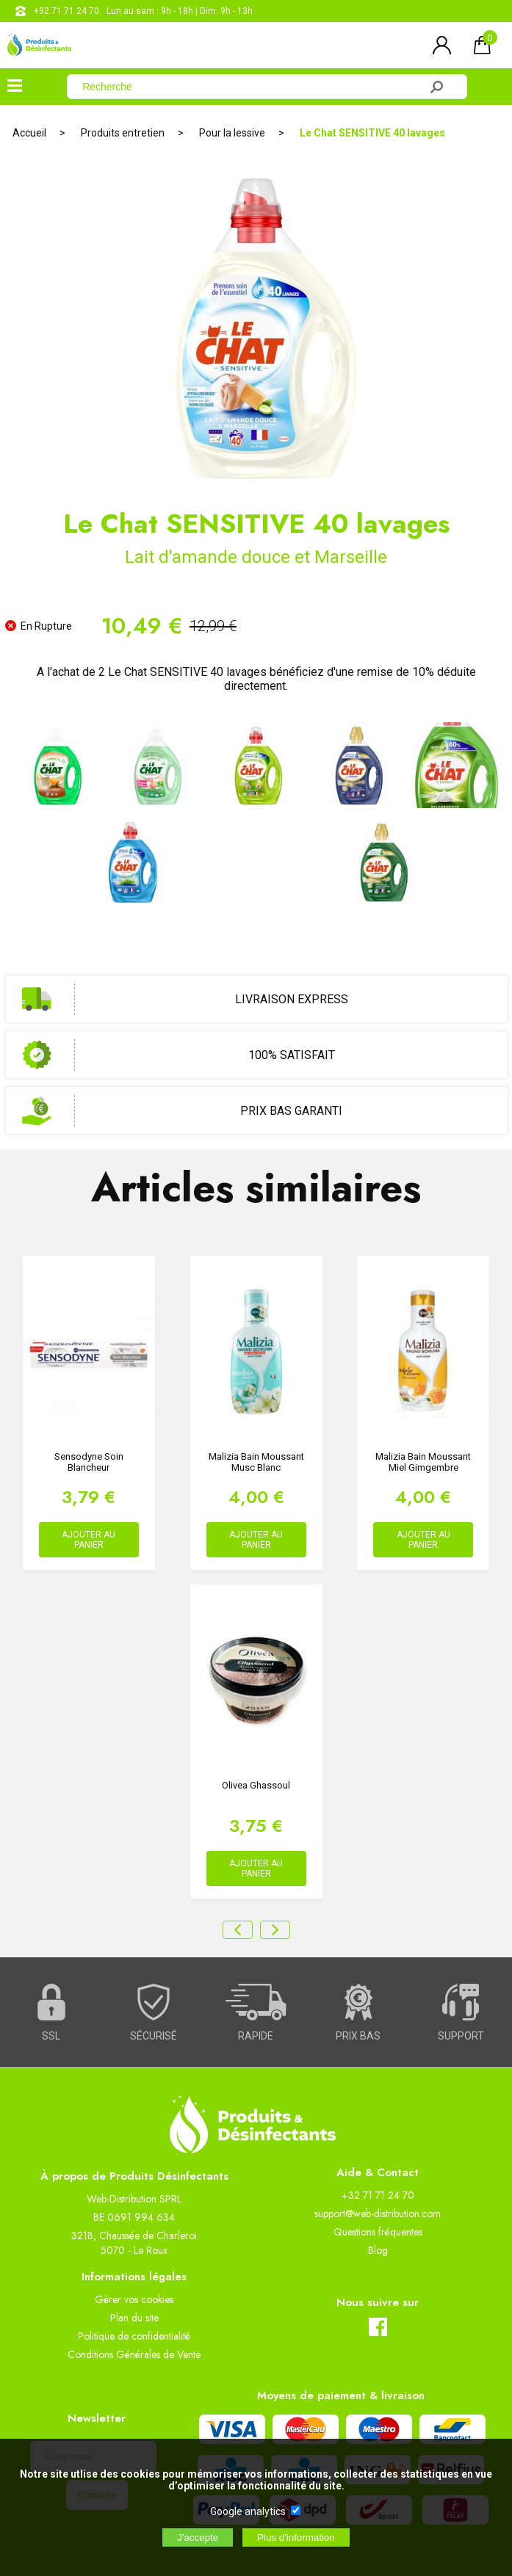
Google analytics (248, 2511)
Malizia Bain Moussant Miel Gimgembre (423, 1462)
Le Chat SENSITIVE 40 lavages (372, 133)
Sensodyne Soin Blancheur (88, 1462)
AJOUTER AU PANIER (88, 1539)
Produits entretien (123, 133)
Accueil (29, 133)
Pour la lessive (232, 133)
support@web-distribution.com (377, 2213)
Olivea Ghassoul (256, 1785)
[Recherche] (252, 87)
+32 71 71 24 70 (66, 11)
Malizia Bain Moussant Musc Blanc (256, 1462)
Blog (378, 2250)
